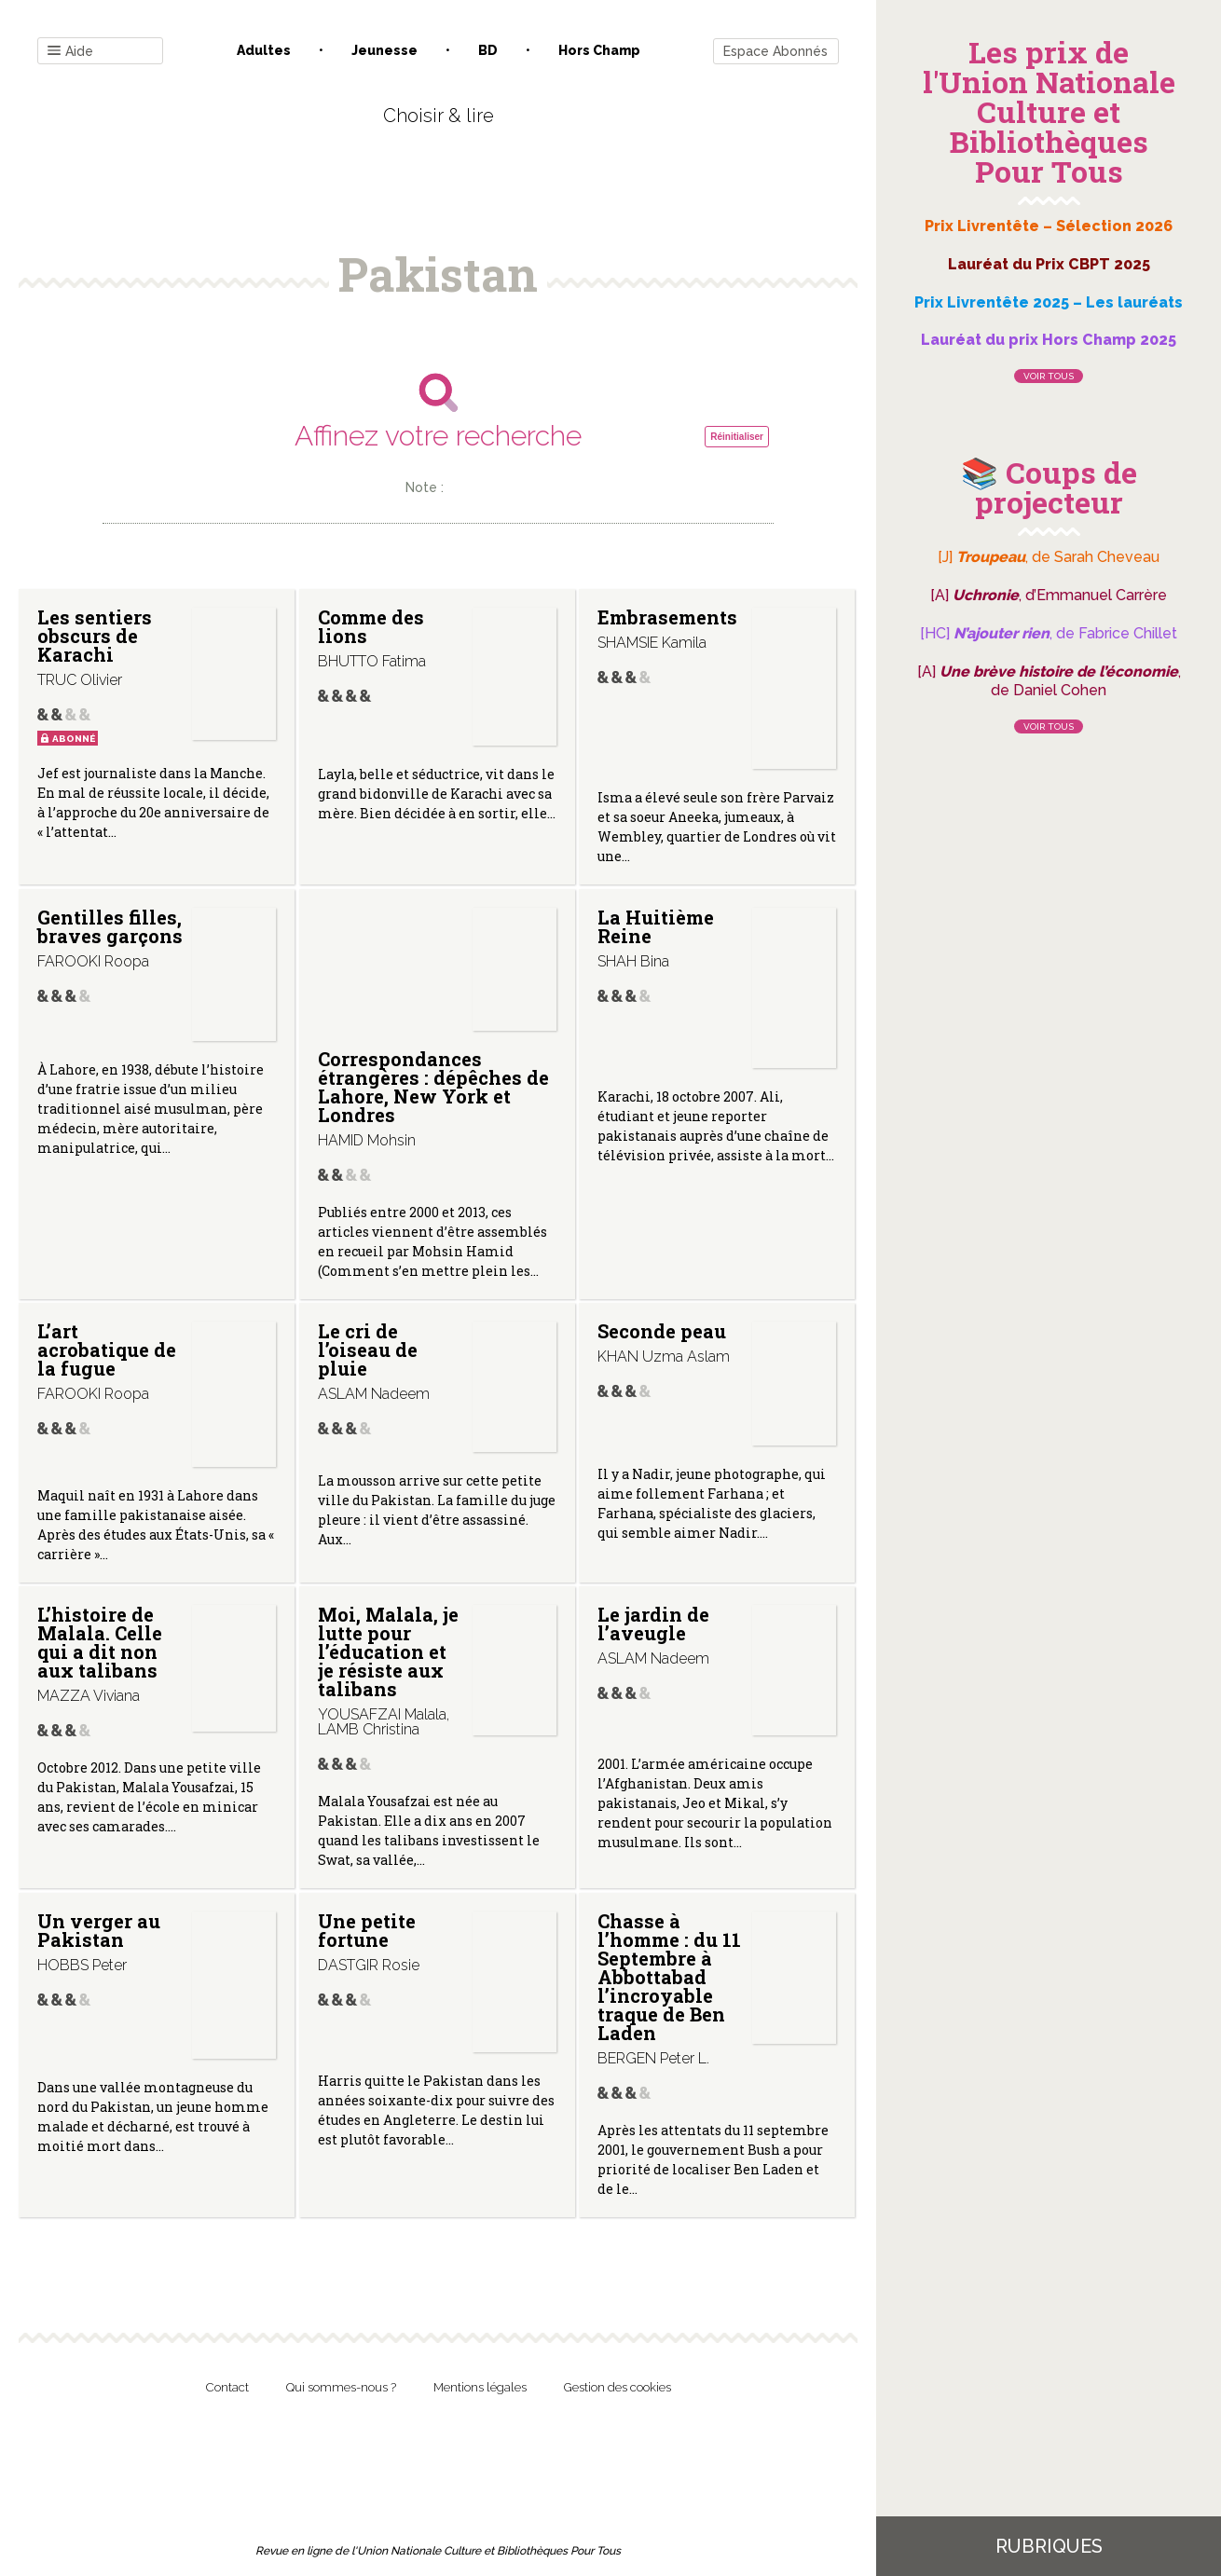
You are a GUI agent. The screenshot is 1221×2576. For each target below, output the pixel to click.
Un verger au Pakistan (98, 1930)
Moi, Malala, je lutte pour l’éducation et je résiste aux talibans (388, 1651)
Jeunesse (384, 50)
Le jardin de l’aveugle (653, 1623)
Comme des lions (371, 626)
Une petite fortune (367, 1930)
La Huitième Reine (655, 926)
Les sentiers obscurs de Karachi (94, 635)
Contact (227, 2387)
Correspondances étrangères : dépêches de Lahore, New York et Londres (433, 1087)
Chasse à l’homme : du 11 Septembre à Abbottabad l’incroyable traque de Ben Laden (669, 1977)
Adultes (264, 50)
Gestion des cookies (617, 2387)
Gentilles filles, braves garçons (110, 926)
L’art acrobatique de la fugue (106, 1349)
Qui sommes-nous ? (341, 2387)
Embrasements (667, 617)
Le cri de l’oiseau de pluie (368, 1349)
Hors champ (599, 50)
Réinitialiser (736, 437)
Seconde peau (661, 1331)
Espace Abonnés (775, 51)
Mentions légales (480, 2387)
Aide (70, 52)
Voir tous (1048, 376)
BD (488, 50)
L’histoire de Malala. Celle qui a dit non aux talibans (99, 1642)
